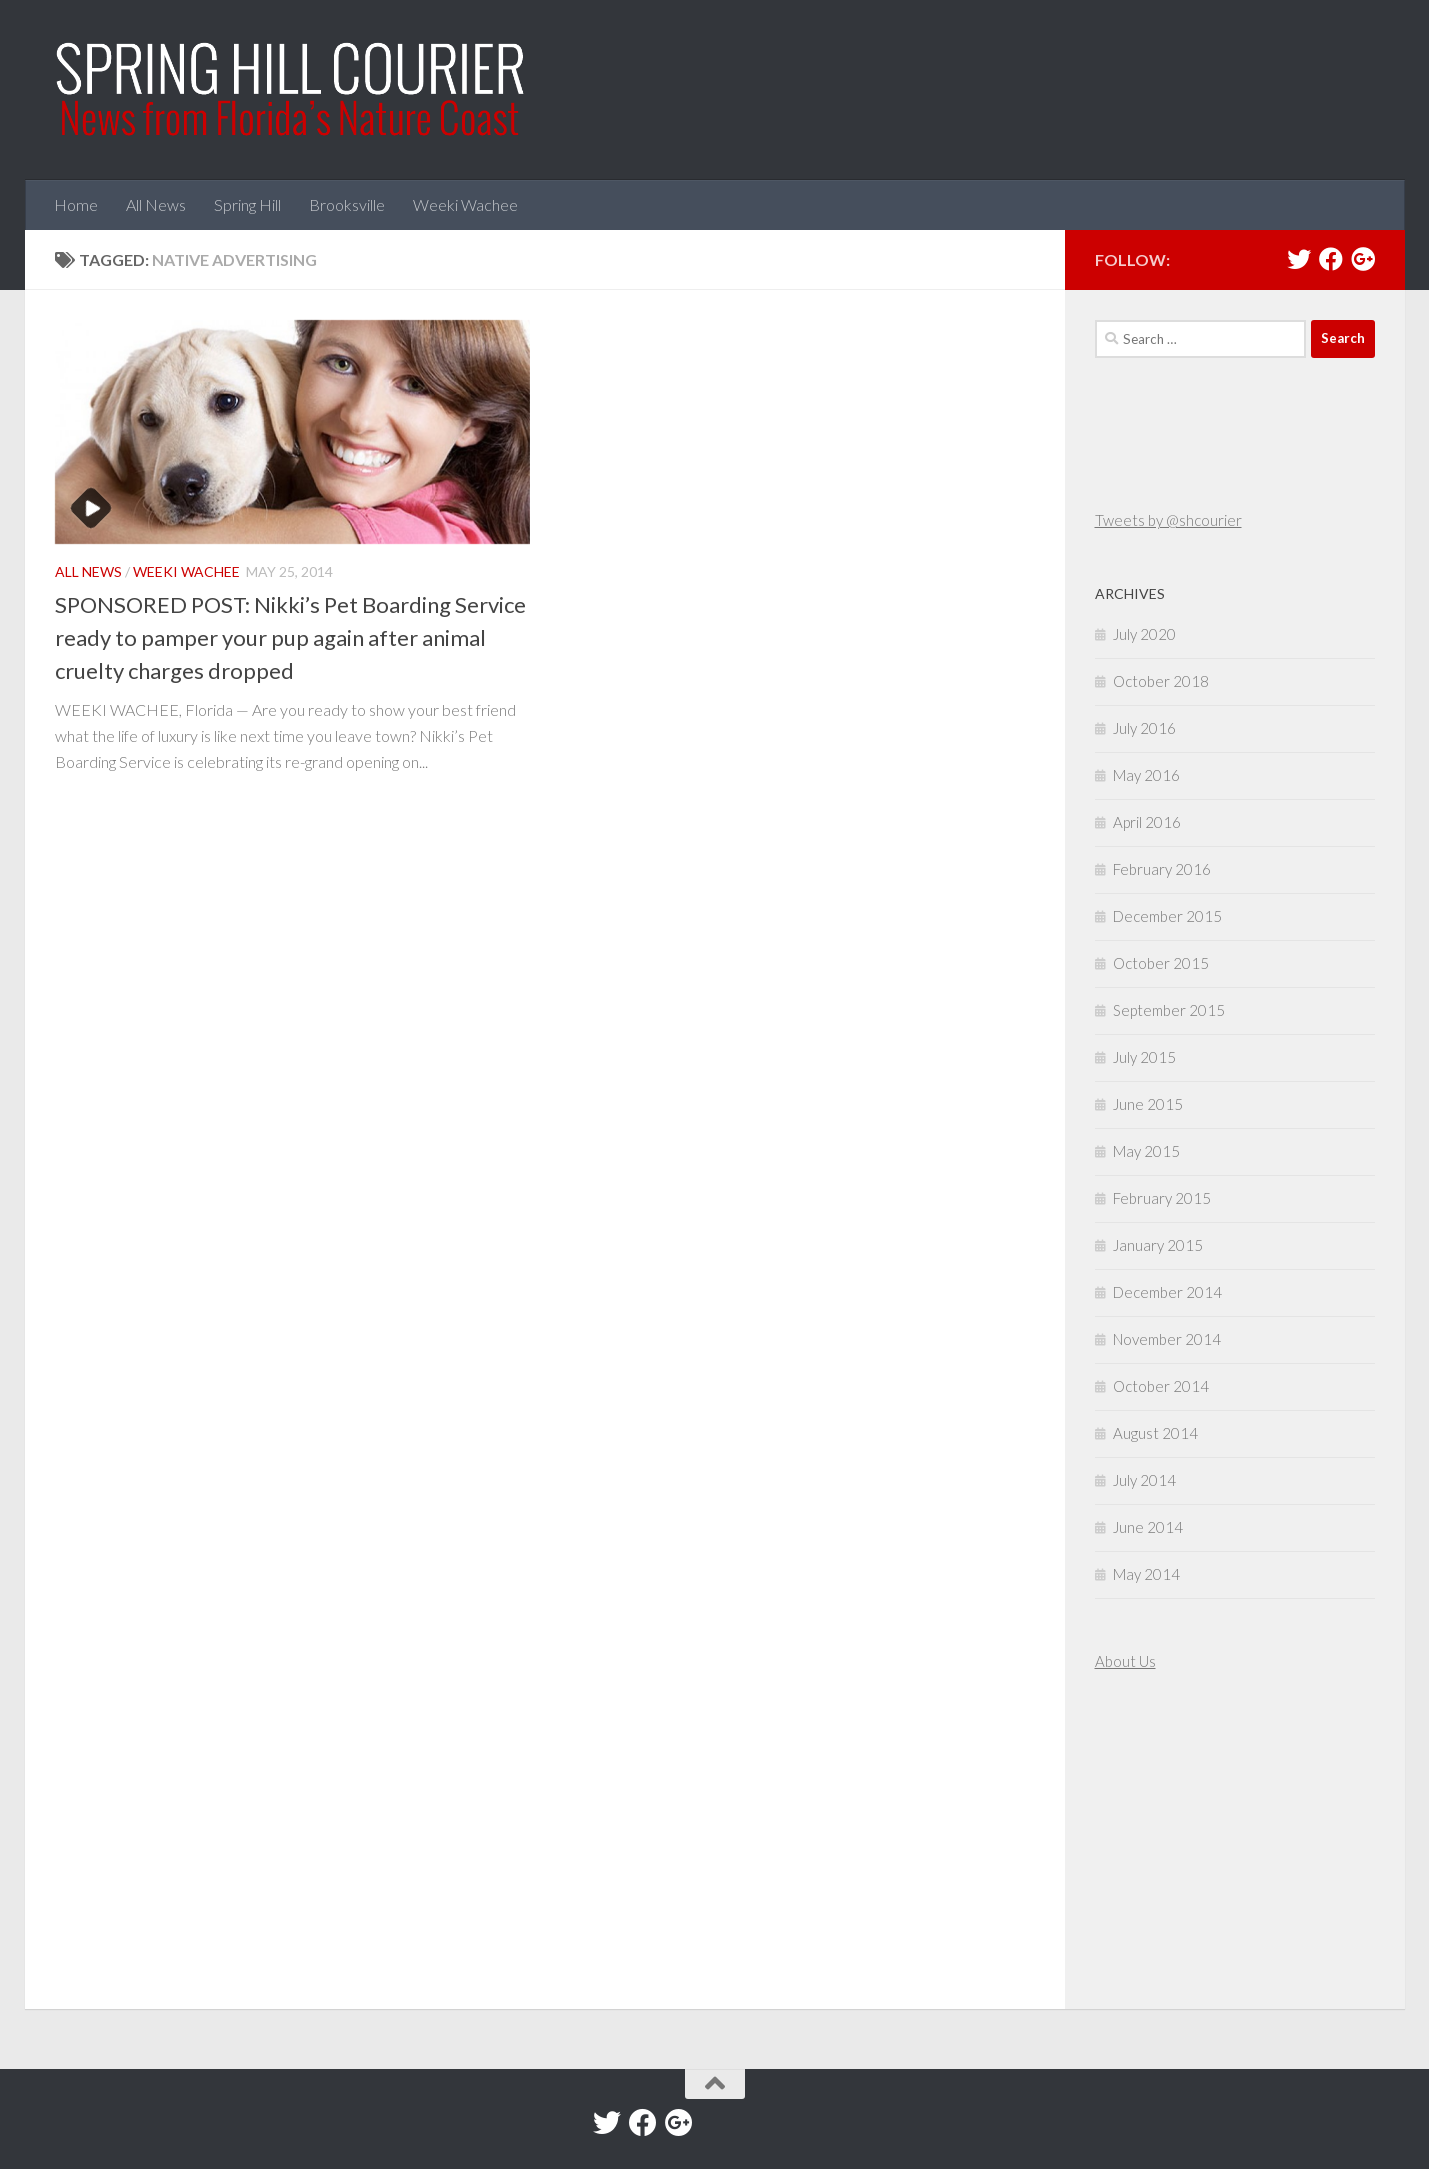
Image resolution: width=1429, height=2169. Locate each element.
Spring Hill (247, 204)
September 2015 (1169, 1010)
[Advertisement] (1155, 1843)
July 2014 (1144, 1480)
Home (76, 204)
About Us (1125, 1661)
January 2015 (1158, 1245)
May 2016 (1146, 775)
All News (156, 204)
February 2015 (1162, 1198)
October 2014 (1161, 1386)
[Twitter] (1299, 259)
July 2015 (1144, 1057)
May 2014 (1146, 1574)
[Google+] (1363, 259)
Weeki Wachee (465, 204)
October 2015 (1161, 963)
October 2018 (1161, 681)
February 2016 (1162, 869)
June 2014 (1148, 1527)
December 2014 (1167, 1292)
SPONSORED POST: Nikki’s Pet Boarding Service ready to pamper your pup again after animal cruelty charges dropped (290, 637)
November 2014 (1167, 1339)
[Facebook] (1331, 259)
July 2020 (1144, 634)
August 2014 (1155, 1433)
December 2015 (1167, 916)
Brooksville (347, 204)
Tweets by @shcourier (1168, 520)
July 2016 (1144, 728)
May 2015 (1146, 1151)
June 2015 (1148, 1104)
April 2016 (1147, 822)
